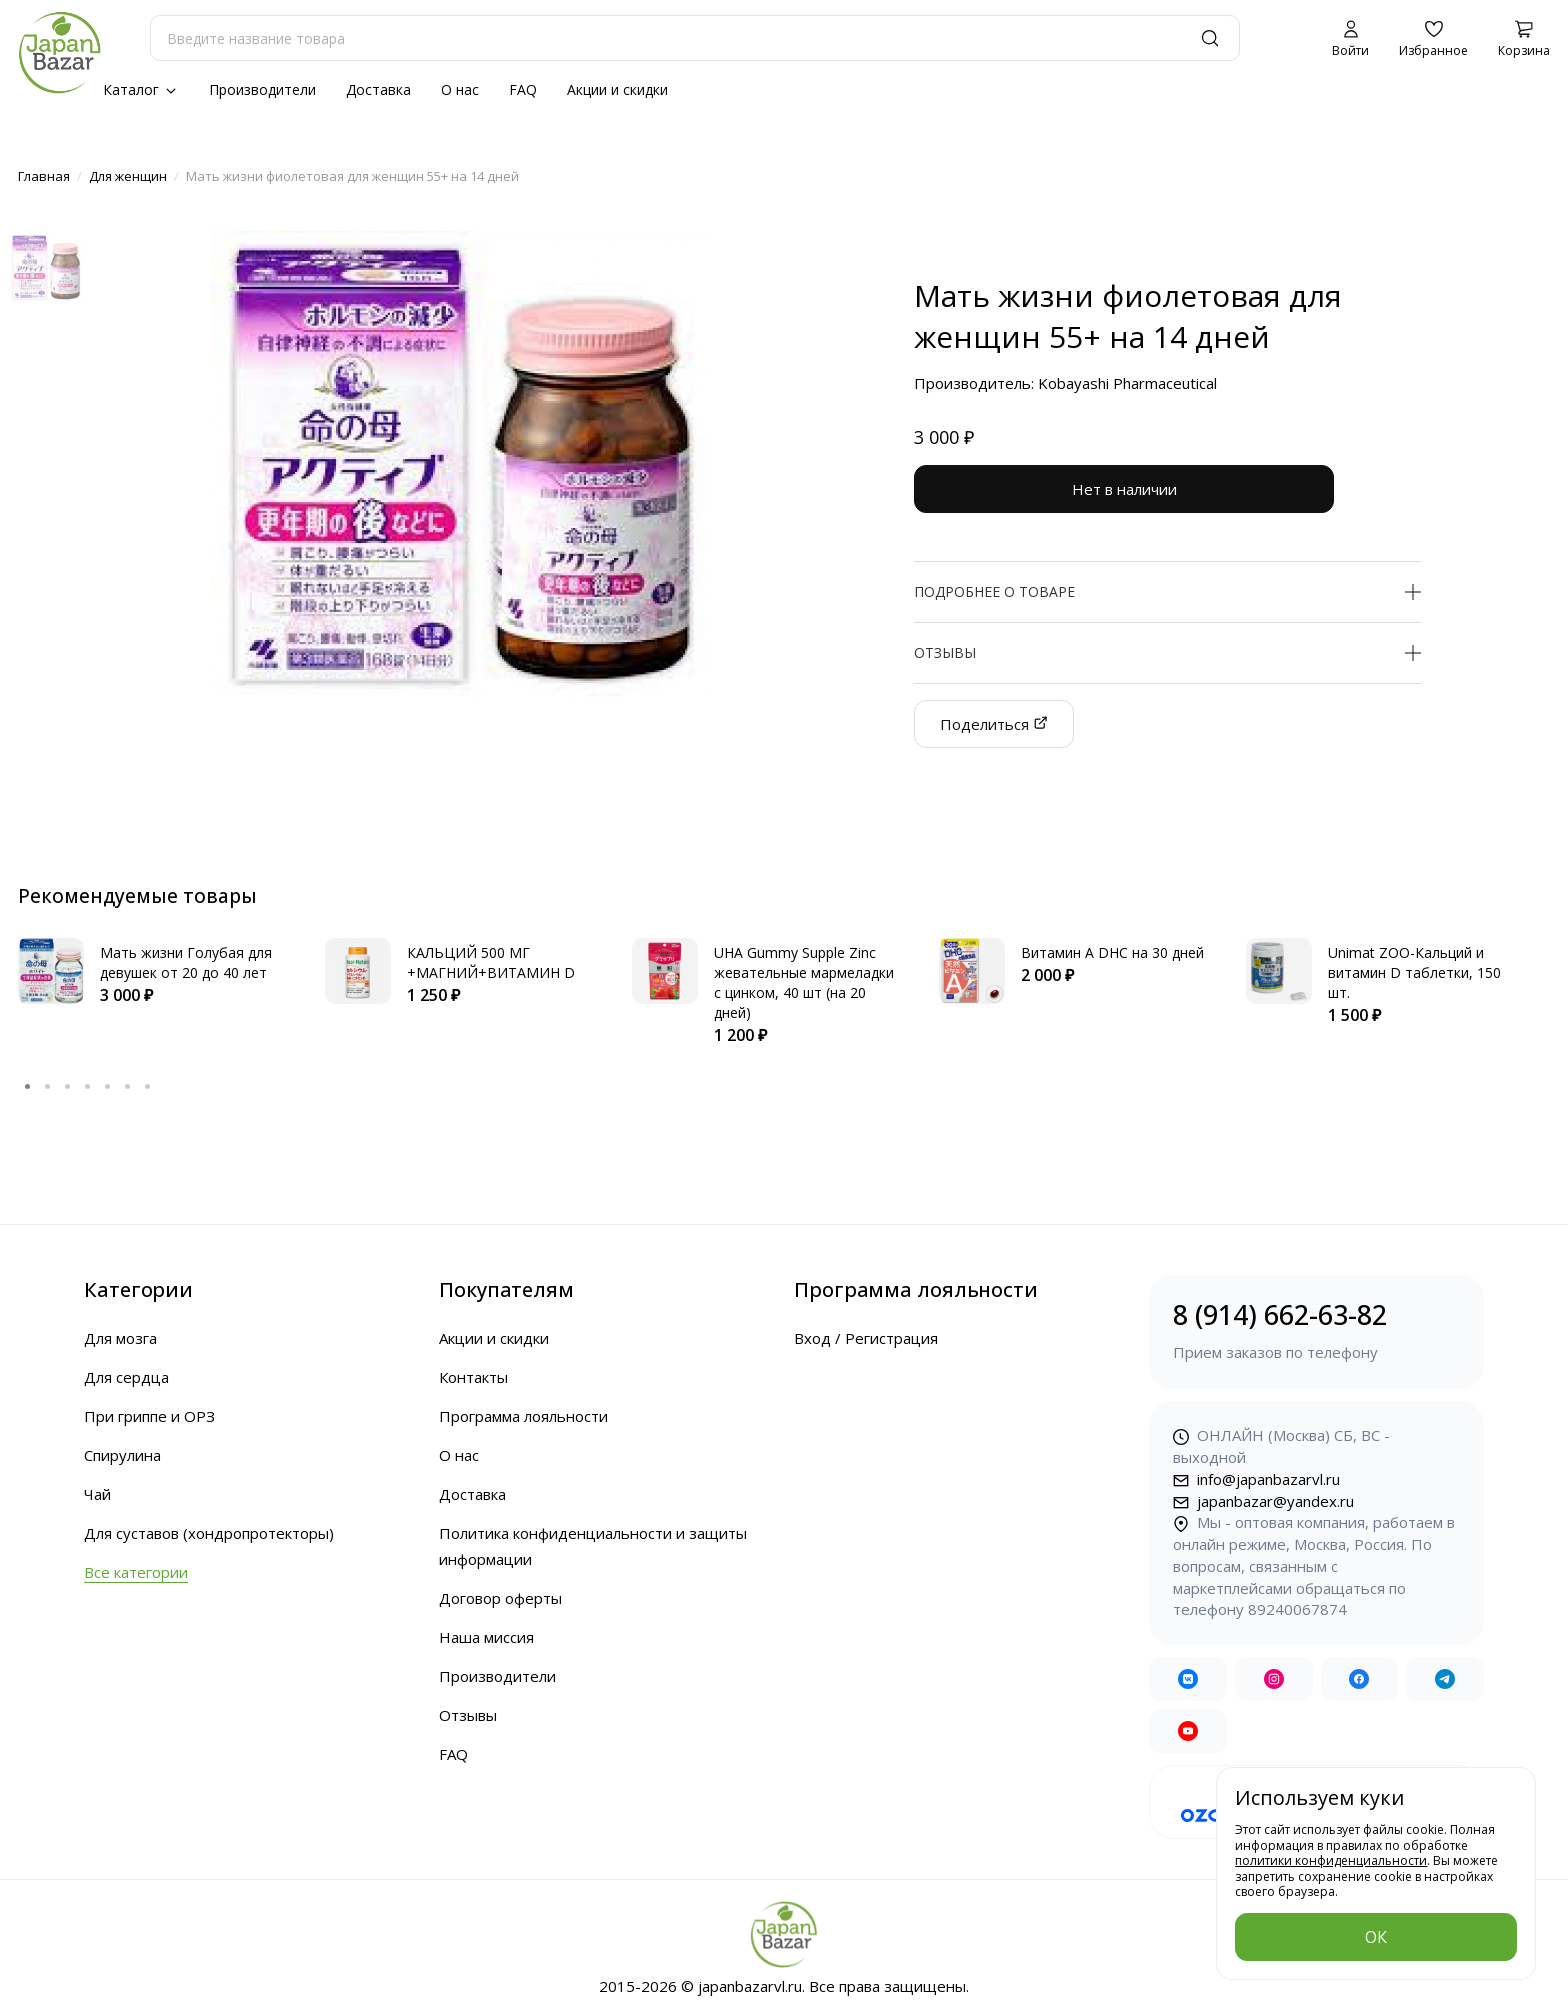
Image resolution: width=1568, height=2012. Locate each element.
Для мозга (120, 1338)
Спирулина (122, 1455)
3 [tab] (68, 1086)
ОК (1376, 1937)
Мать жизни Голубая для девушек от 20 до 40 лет (186, 962)
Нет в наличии (1124, 489)
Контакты (473, 1377)
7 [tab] (148, 1086)
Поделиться (994, 724)
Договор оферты (500, 1598)
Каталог (141, 89)
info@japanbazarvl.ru (1256, 1479)
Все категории (136, 1572)
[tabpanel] (151, 972)
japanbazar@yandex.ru (1263, 1501)
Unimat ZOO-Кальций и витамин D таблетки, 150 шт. (1414, 972)
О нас (460, 89)
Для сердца (126, 1377)
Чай (97, 1494)
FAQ (523, 89)
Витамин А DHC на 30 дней (1112, 952)
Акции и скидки (617, 89)
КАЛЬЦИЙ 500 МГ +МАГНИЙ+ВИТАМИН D (491, 962)
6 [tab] (128, 1086)
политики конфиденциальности (1331, 1861)
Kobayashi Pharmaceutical (1127, 383)
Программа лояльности (523, 1416)
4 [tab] (88, 1086)
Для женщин (128, 176)
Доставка (378, 89)
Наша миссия (486, 1637)
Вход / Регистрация (866, 1338)
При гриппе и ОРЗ (149, 1416)
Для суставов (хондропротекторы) (209, 1533)
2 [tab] (48, 1086)
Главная (44, 176)
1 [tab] (28, 1086)
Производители (262, 89)
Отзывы (468, 1715)
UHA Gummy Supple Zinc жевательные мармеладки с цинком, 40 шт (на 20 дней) (804, 982)
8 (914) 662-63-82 (1316, 1330)
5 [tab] (108, 1086)
